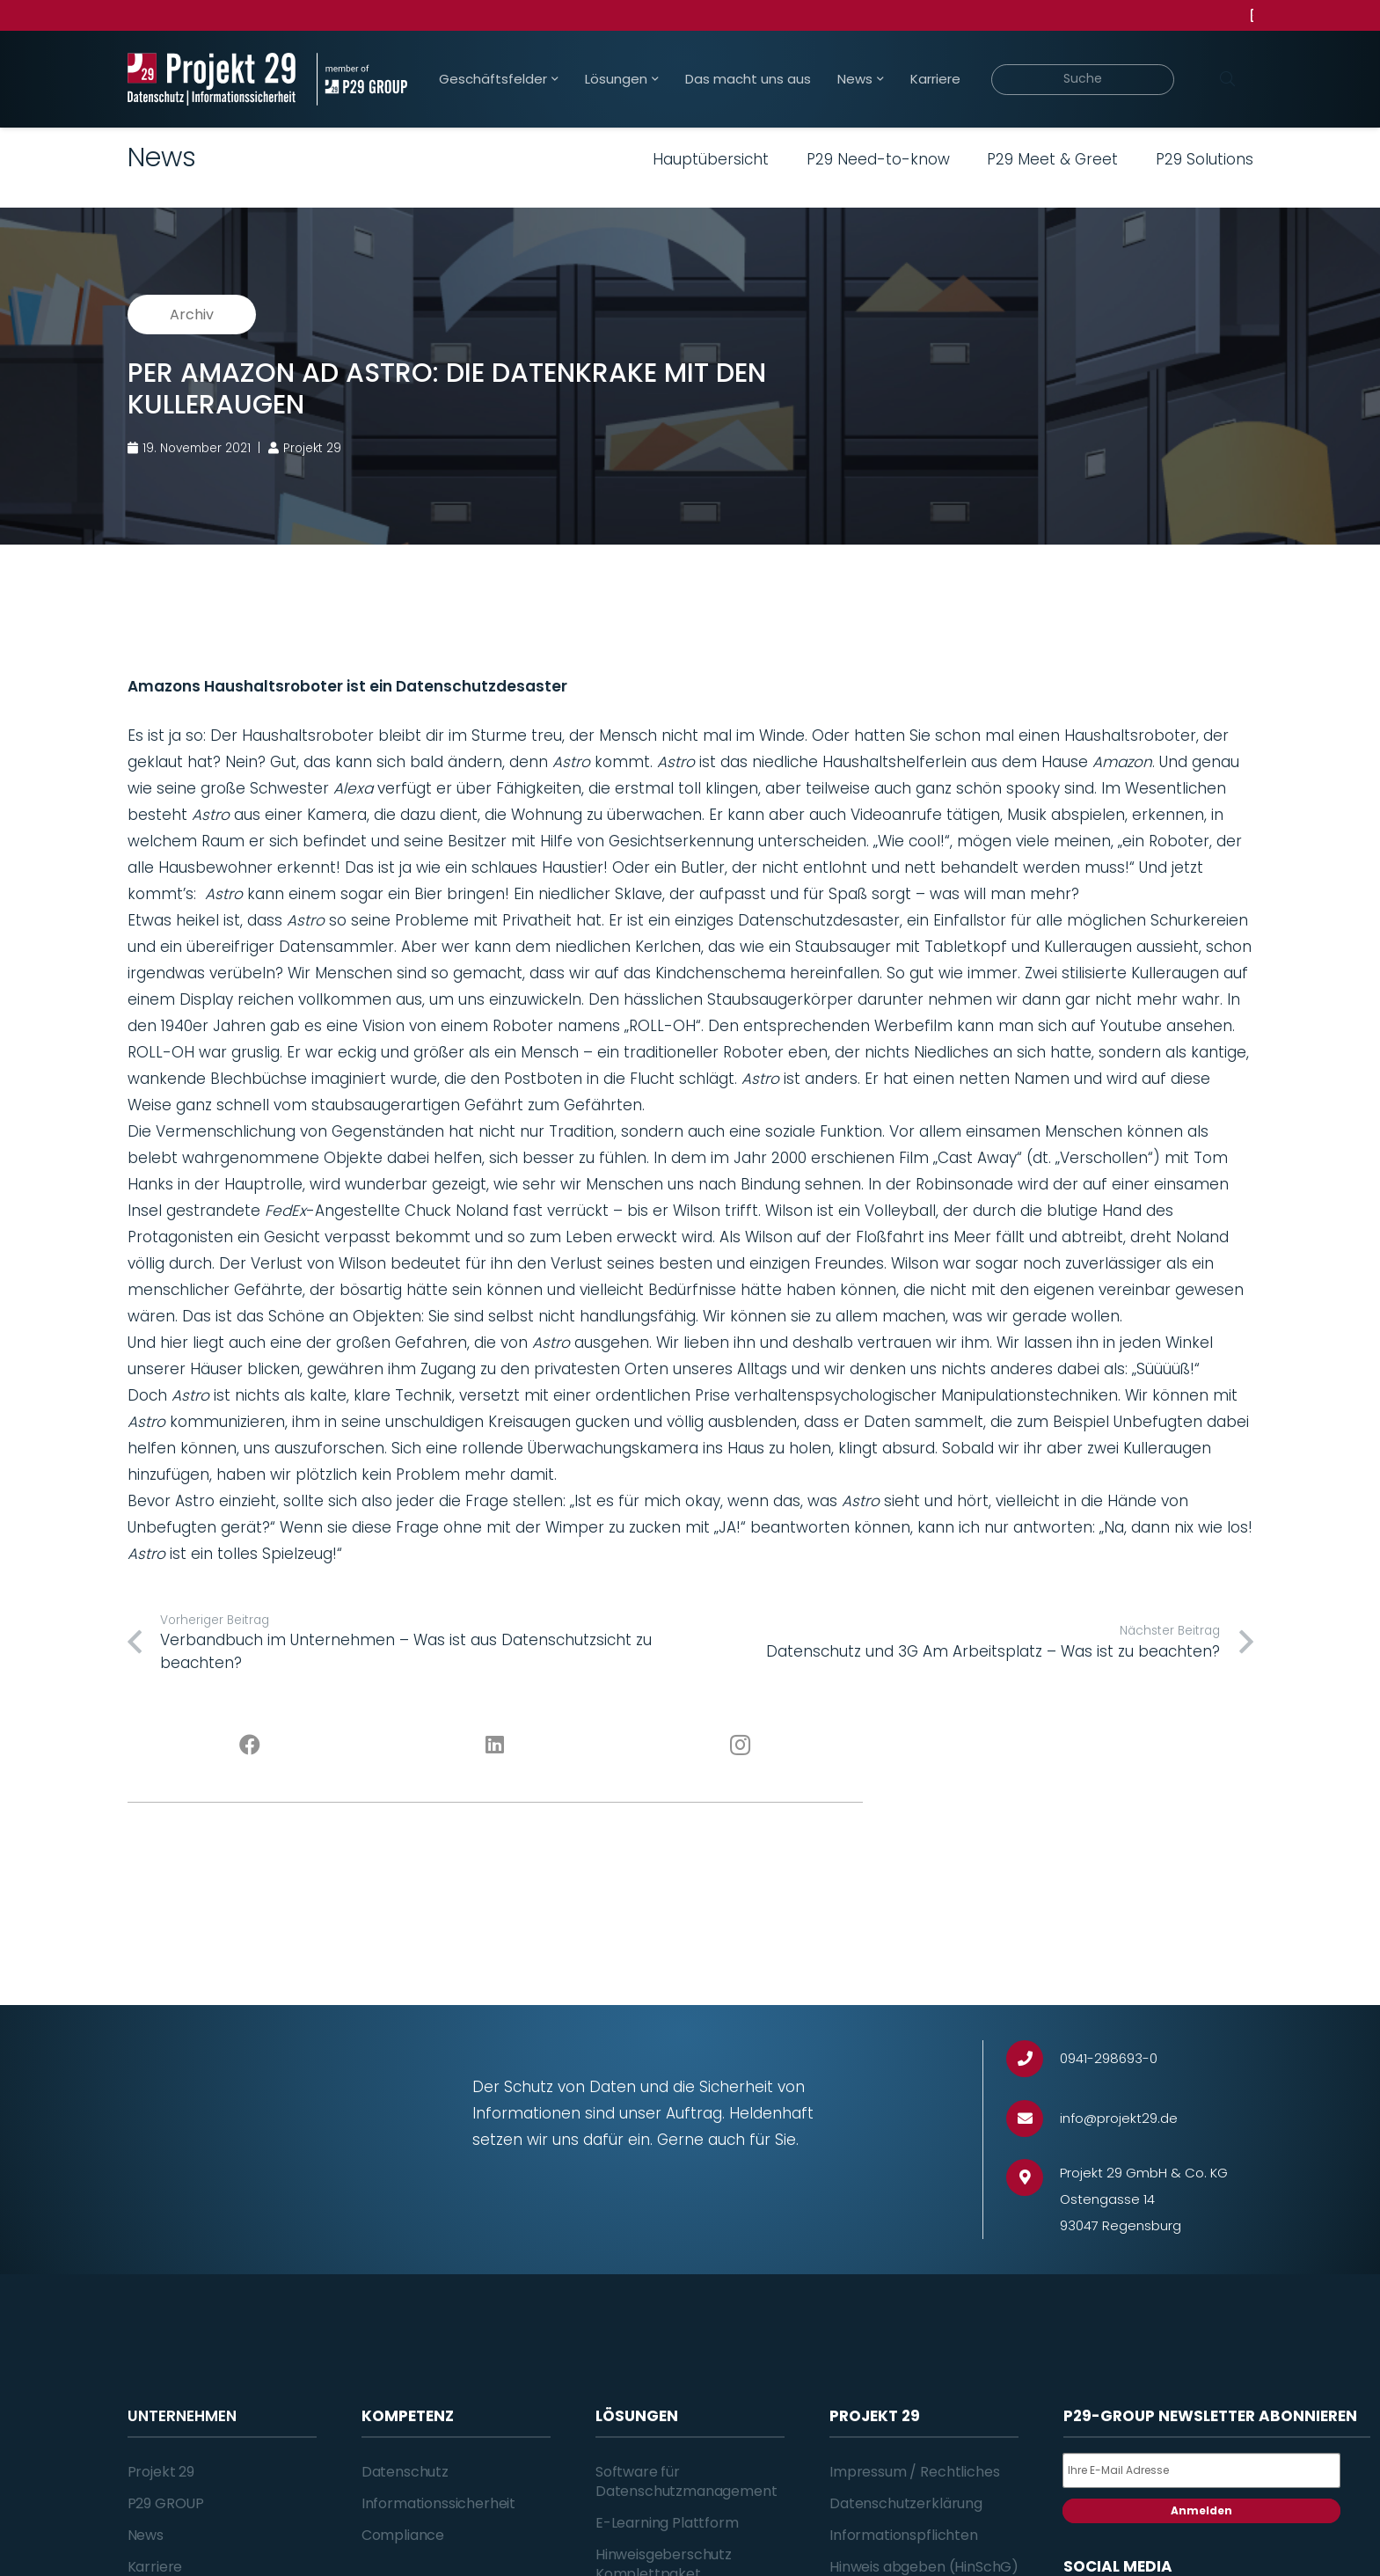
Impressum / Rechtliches (914, 2472)
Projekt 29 (161, 2472)
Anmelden (1201, 2510)
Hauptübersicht (711, 159)
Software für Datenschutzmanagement (686, 2481)
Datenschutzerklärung (905, 2503)
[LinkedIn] (494, 1745)
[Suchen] (1227, 79)
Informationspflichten (903, 2535)
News (146, 2535)
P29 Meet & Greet (1052, 159)
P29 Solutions (1204, 159)
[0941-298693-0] (1033, 2059)
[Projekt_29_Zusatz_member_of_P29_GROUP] (362, 79)
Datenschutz (405, 2472)
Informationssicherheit (438, 2503)
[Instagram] (740, 1745)
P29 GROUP (166, 2503)
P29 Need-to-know (878, 159)
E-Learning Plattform (667, 2523)
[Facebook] (250, 1745)
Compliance (402, 2535)
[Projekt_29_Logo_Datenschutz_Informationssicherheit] (212, 79)
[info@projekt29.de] (1033, 2119)
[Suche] (1083, 79)
